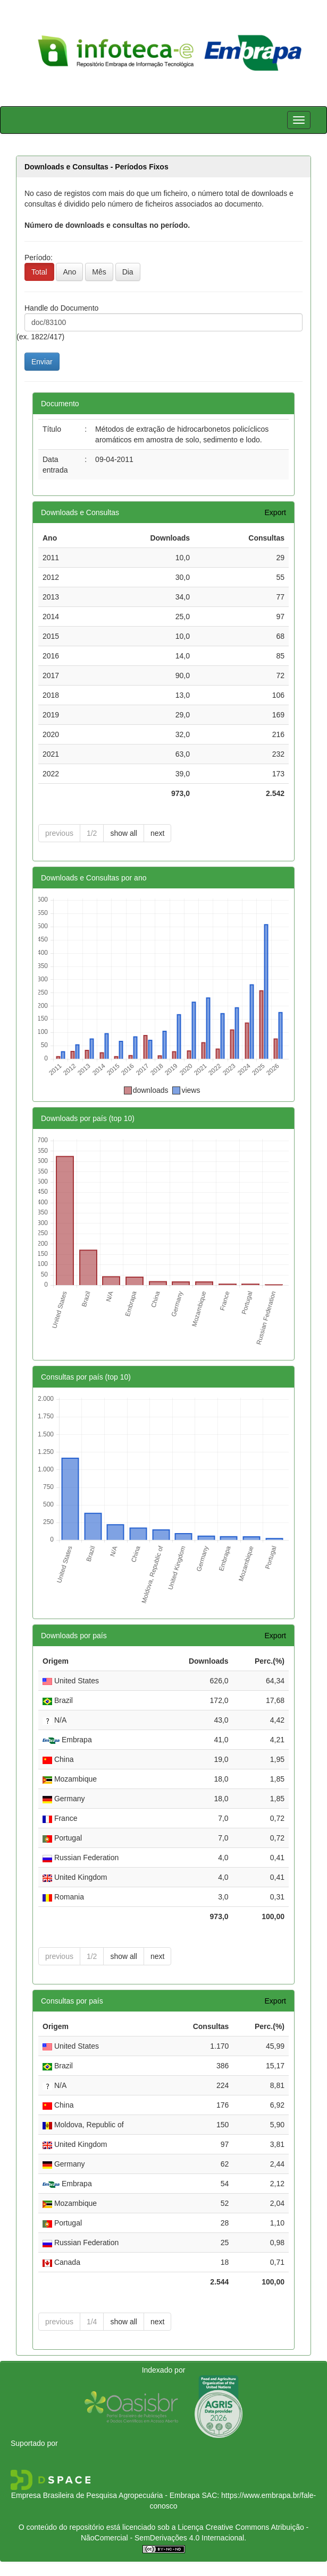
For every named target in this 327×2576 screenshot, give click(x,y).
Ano (69, 272)
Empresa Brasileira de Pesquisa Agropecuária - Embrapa (105, 2495)
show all (123, 833)
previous (59, 833)
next (157, 833)
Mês (99, 272)
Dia (127, 272)
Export (275, 512)
